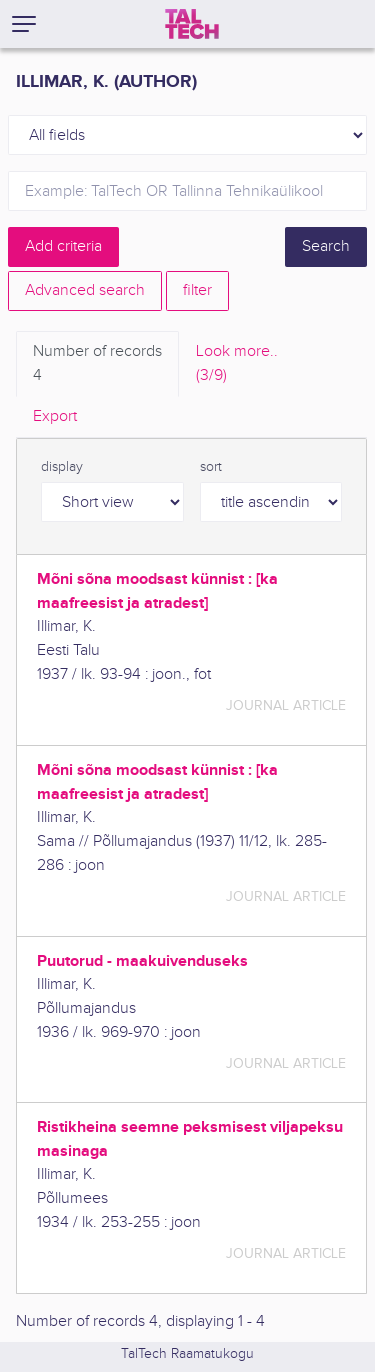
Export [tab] (55, 416)
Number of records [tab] (97, 365)
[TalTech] (192, 24)
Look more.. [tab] (237, 365)
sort (211, 467)
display (62, 467)
